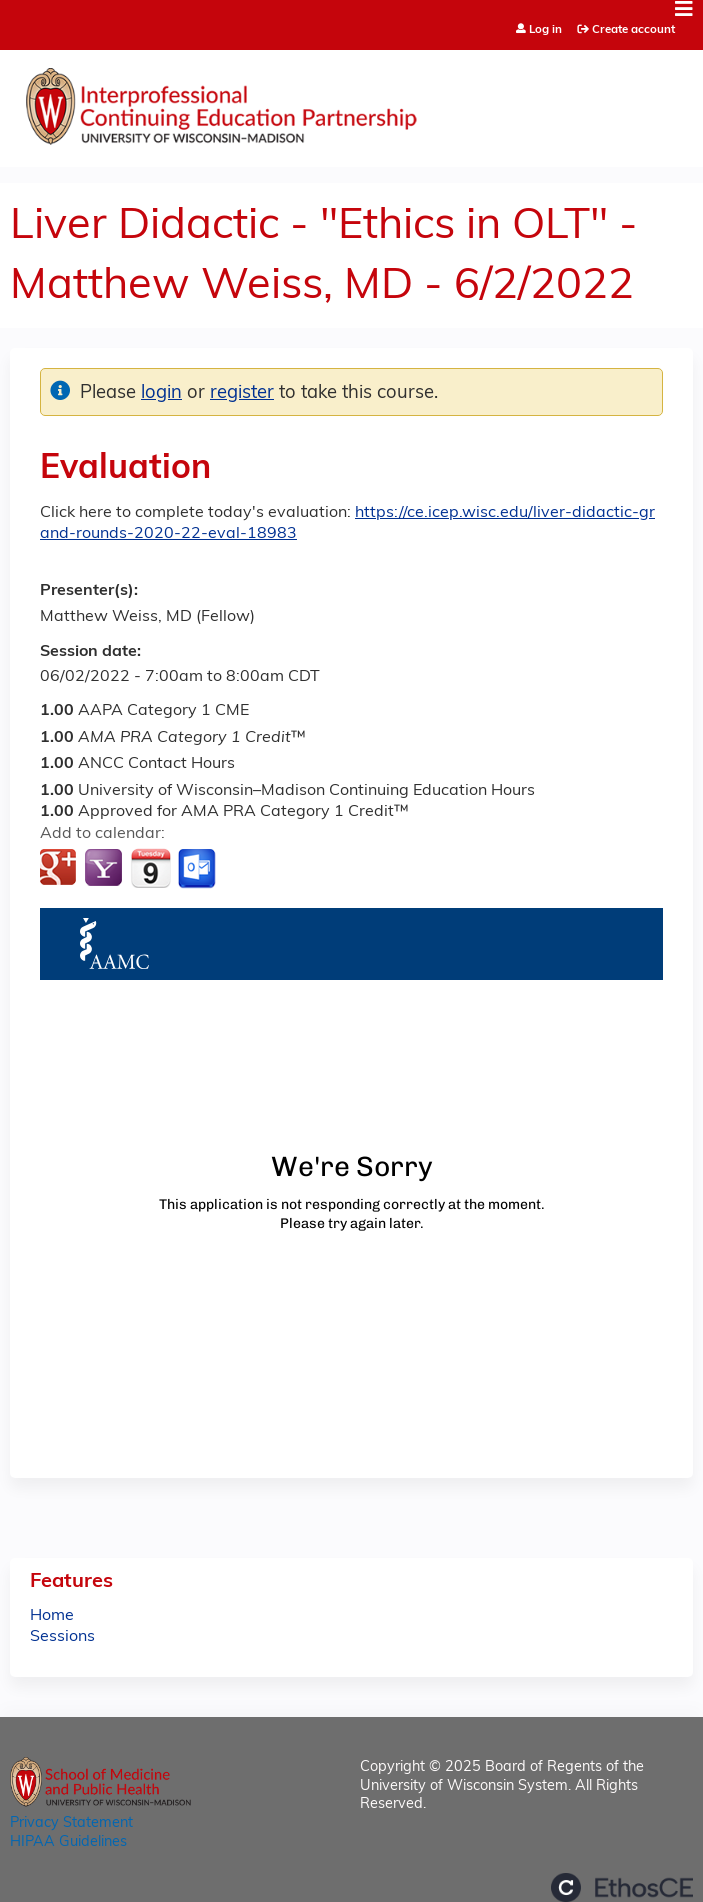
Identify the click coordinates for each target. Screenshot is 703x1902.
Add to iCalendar (150, 868)
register (242, 393)
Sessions (62, 1637)
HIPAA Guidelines (68, 1842)
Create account (633, 30)
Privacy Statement (71, 1823)
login (161, 393)
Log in (545, 30)
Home (52, 1616)
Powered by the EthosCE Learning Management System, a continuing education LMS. (622, 1887)
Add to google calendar (60, 869)
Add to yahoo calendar (105, 869)
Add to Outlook (198, 869)
